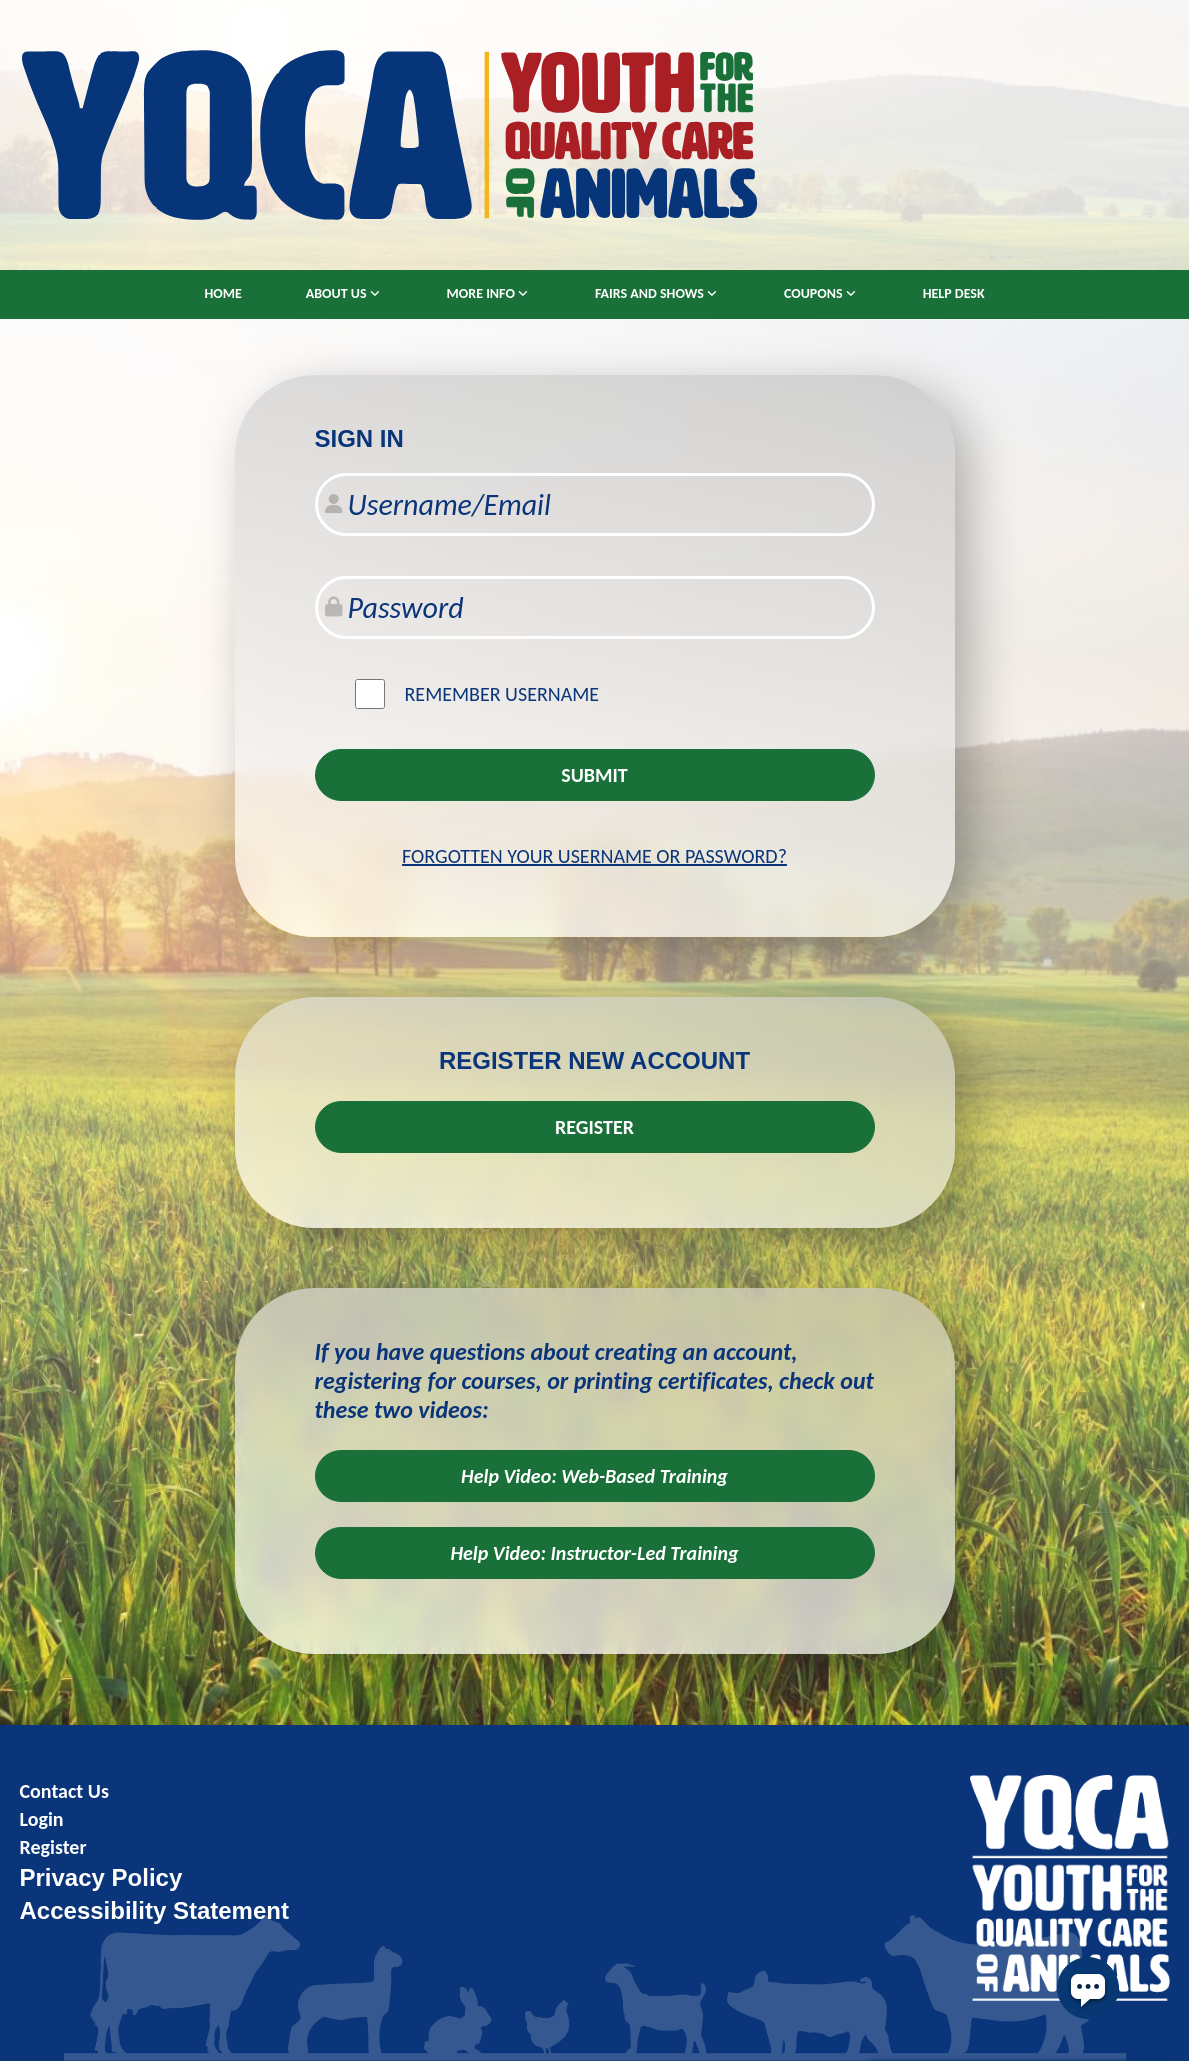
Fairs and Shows (649, 293)
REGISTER (594, 1127)
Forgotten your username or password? (594, 856)
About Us (336, 293)
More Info (481, 293)
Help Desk (954, 293)
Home (222, 293)
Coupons (813, 293)
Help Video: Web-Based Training (594, 1476)
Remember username (502, 694)
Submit (594, 775)
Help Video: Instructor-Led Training (594, 1553)
